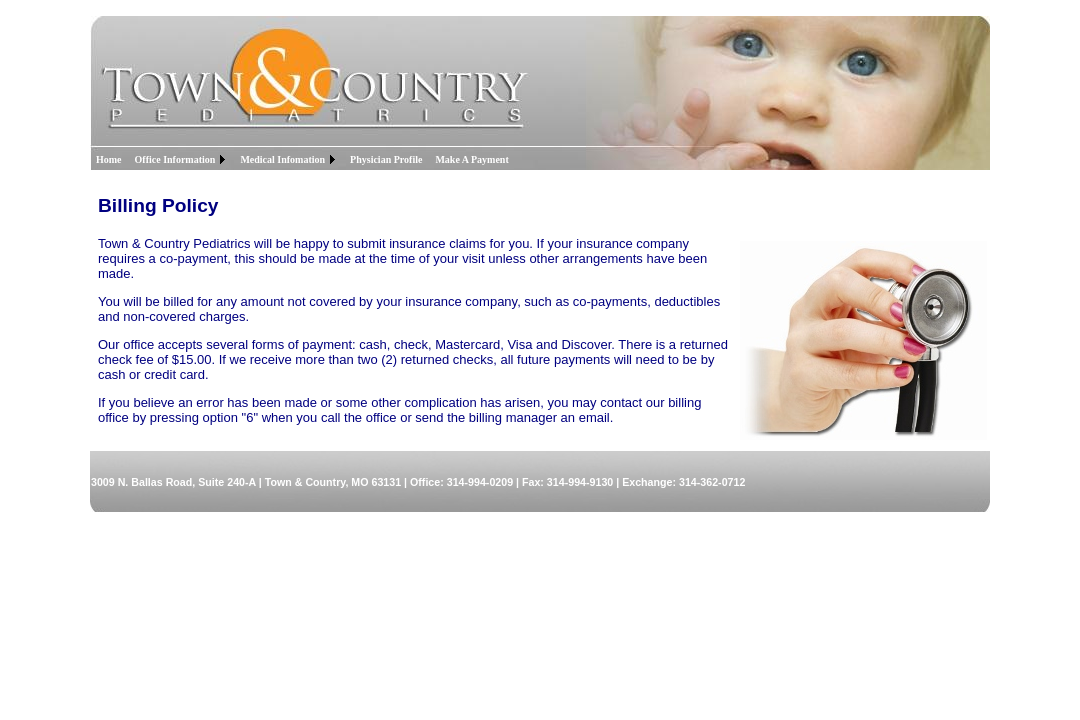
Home (109, 159)
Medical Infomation (282, 159)
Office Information (175, 159)
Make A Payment (471, 159)
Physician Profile (386, 159)
